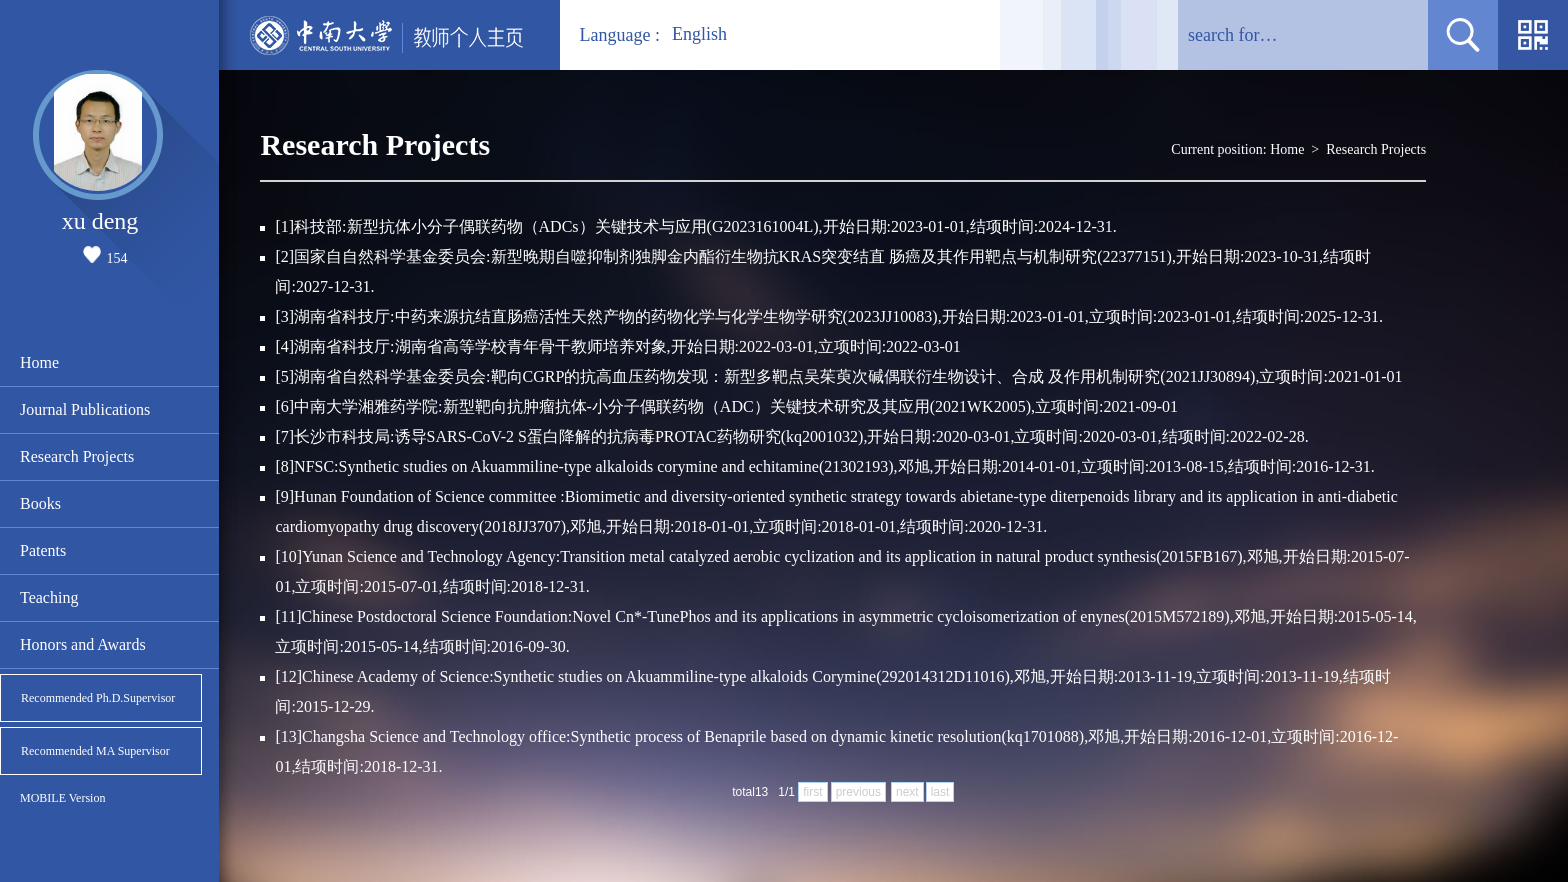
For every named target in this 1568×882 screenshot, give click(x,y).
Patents (43, 550)
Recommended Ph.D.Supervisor (98, 698)
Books (40, 503)
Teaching (49, 597)
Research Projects (77, 456)
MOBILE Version (62, 798)
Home (39, 362)
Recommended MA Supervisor (95, 751)
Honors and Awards (83, 644)
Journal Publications (85, 409)
